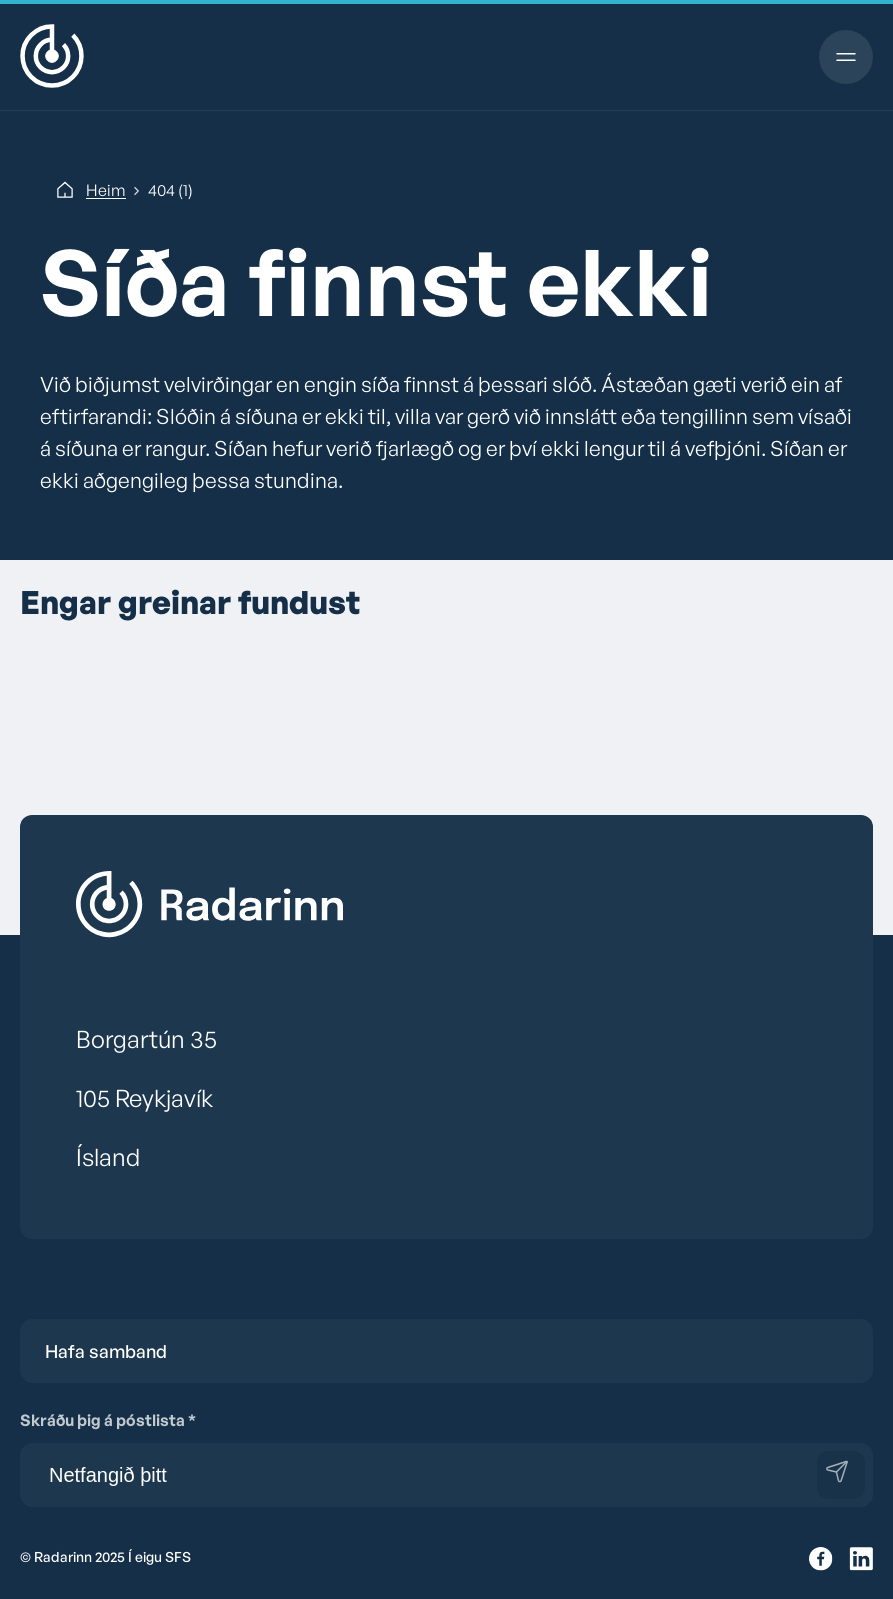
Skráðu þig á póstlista (108, 1420)
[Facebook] (821, 1560)
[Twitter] (861, 1560)
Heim (106, 190)
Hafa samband (106, 1351)
